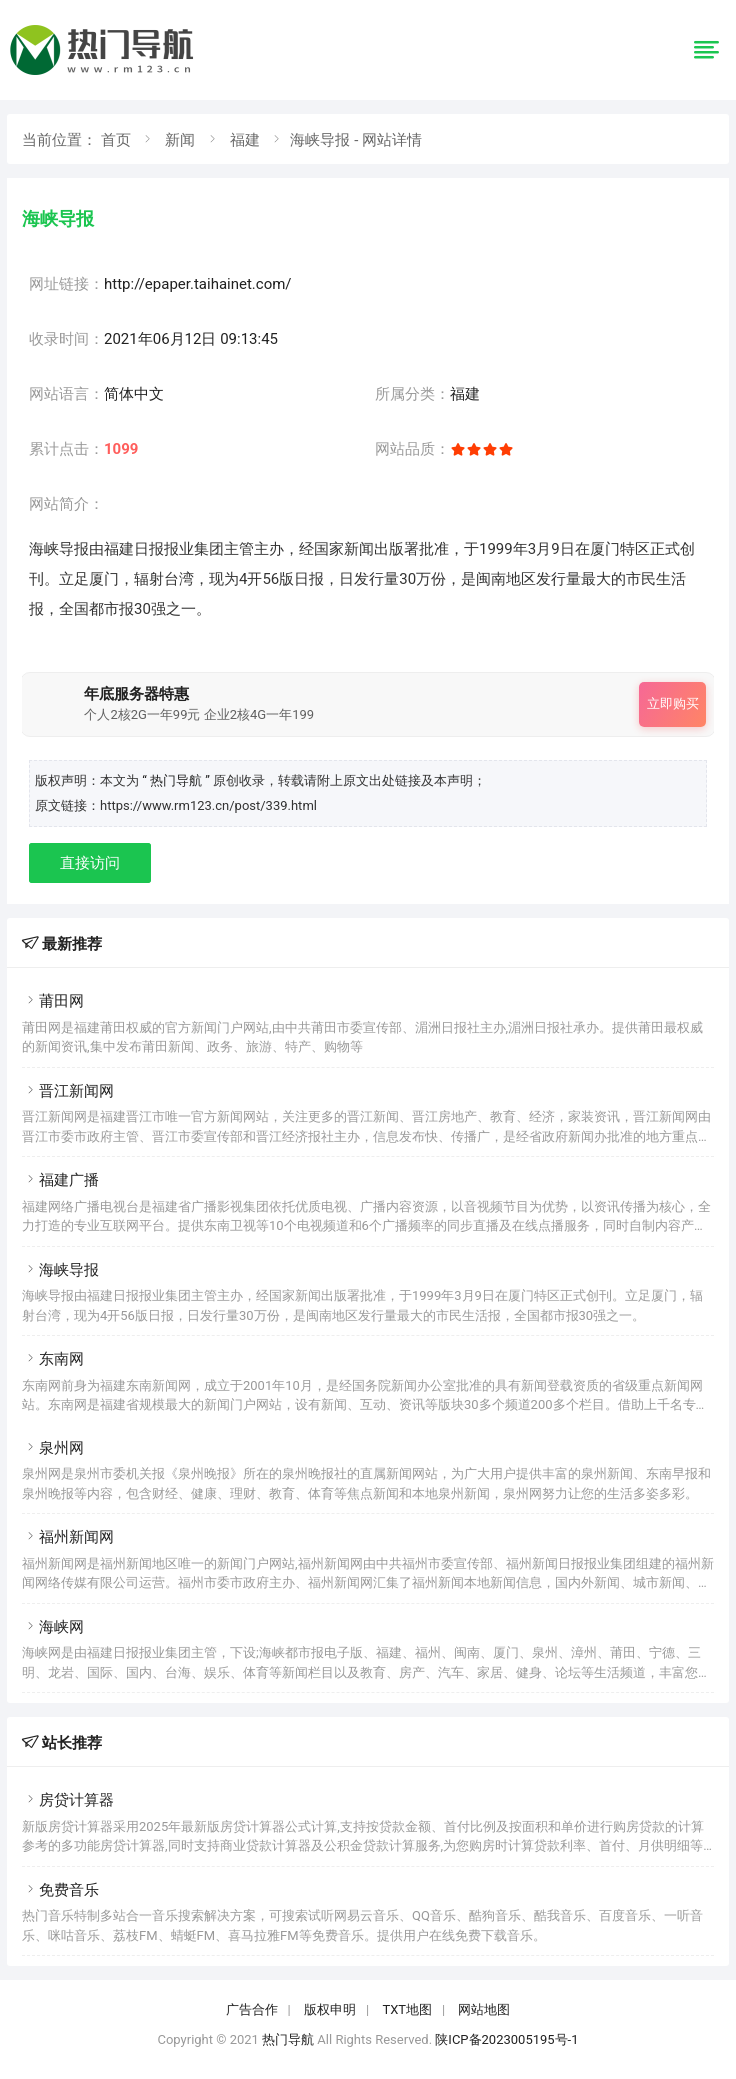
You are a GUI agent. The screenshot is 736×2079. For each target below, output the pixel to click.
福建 (245, 140)
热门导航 (288, 2039)
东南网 (53, 1359)
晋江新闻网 (68, 1091)
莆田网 (53, 1001)
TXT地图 (407, 2009)
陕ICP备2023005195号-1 (506, 2039)
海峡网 (53, 1627)
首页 (116, 140)
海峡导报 (60, 1270)
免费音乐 (60, 1890)
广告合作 (252, 2009)
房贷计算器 (68, 1800)
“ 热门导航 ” (177, 780)
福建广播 (60, 1180)
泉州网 (53, 1448)
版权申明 (330, 2009)
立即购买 (673, 703)
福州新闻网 (68, 1537)
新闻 (180, 140)
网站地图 (484, 2009)
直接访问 (90, 863)
